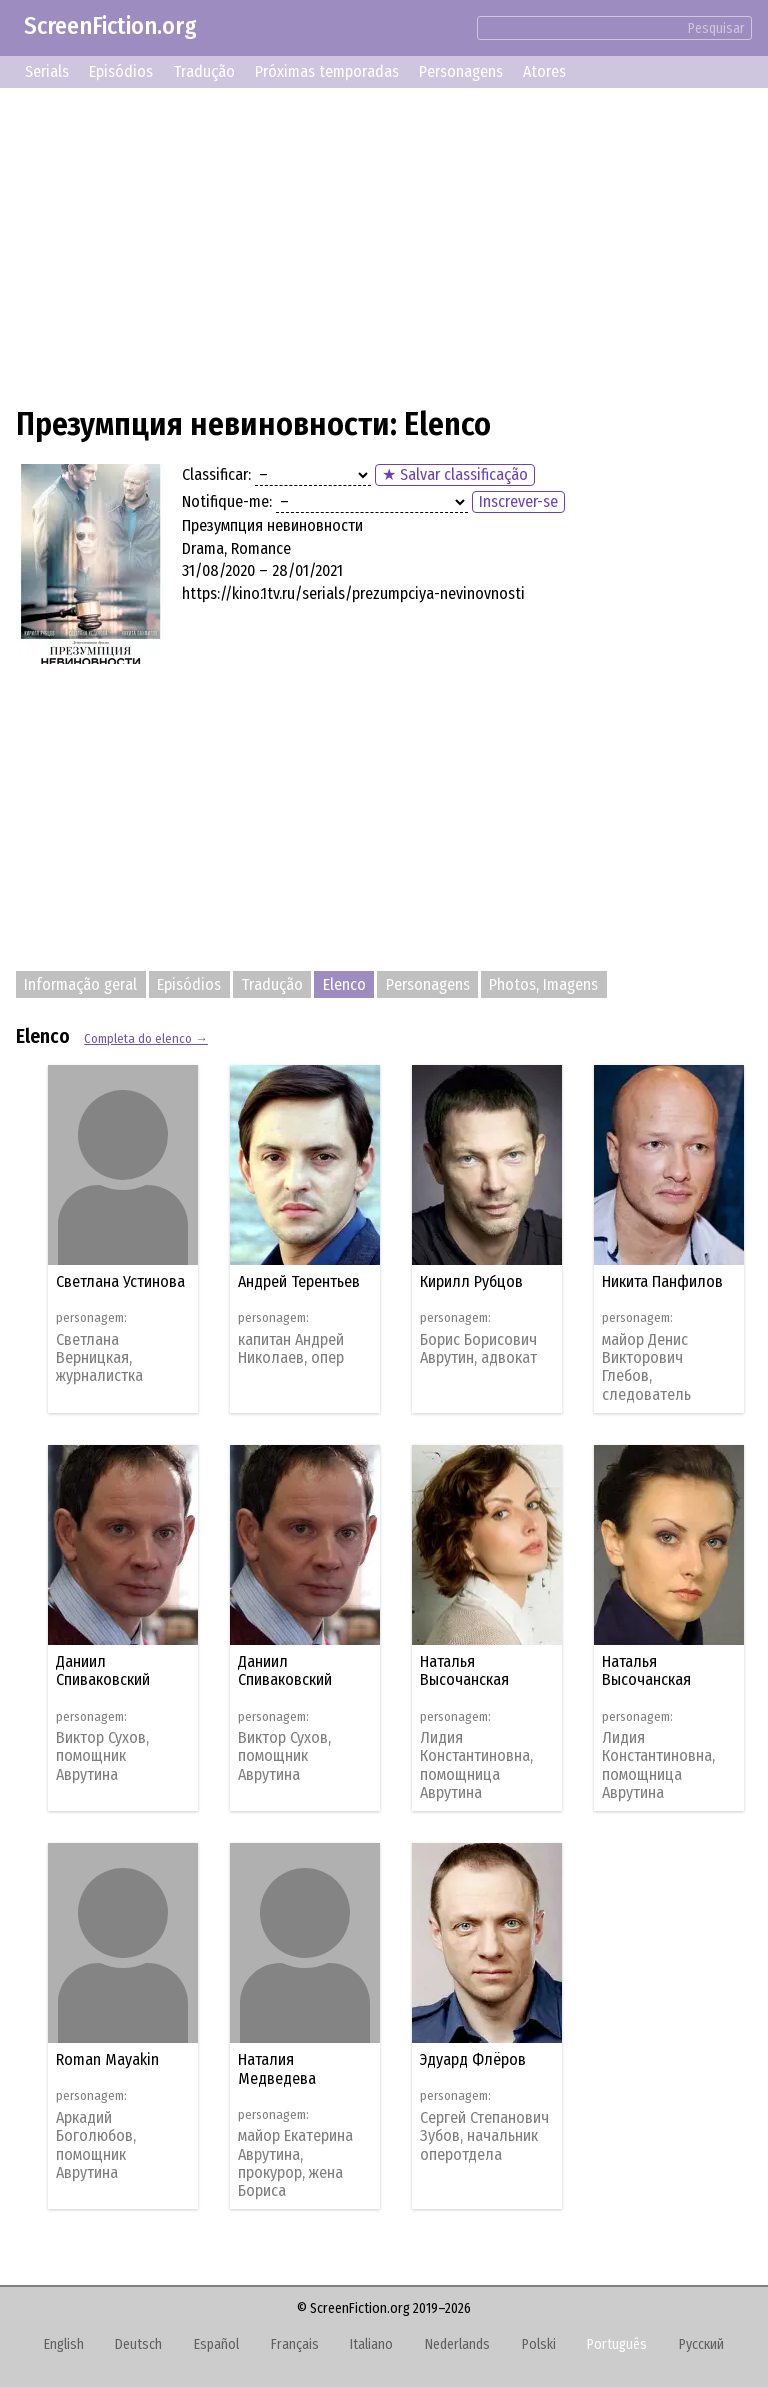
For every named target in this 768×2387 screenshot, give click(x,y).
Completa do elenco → (146, 1038)
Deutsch (138, 2344)
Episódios (121, 71)
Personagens (461, 71)
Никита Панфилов (662, 1281)
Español (216, 2344)
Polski (539, 2344)
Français (295, 2344)
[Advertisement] (384, 244)
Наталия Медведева (277, 2068)
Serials (47, 71)
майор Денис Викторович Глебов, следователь (646, 1367)
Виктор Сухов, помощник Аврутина (102, 1756)
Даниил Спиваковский (103, 1670)
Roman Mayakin (107, 2059)
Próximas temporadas (327, 71)
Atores (544, 71)
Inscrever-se (518, 501)
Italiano (371, 2344)
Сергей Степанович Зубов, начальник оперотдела (484, 2136)
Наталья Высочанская (464, 1670)
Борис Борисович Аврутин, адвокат (478, 1349)
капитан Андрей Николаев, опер (291, 1349)
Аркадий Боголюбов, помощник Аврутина (96, 2145)
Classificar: (216, 474)
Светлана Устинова (120, 1281)
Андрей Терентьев (299, 1281)
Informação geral (80, 984)
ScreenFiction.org (110, 26)
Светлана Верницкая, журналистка (99, 1358)
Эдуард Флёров (473, 2059)
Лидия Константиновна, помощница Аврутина (476, 1765)
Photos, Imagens (543, 984)
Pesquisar (716, 28)
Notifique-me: (227, 501)
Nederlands (457, 2344)
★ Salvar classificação (455, 474)
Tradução (204, 71)
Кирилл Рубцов (471, 1281)
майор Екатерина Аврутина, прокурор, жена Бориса (295, 2163)
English (64, 2344)
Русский (701, 2344)
